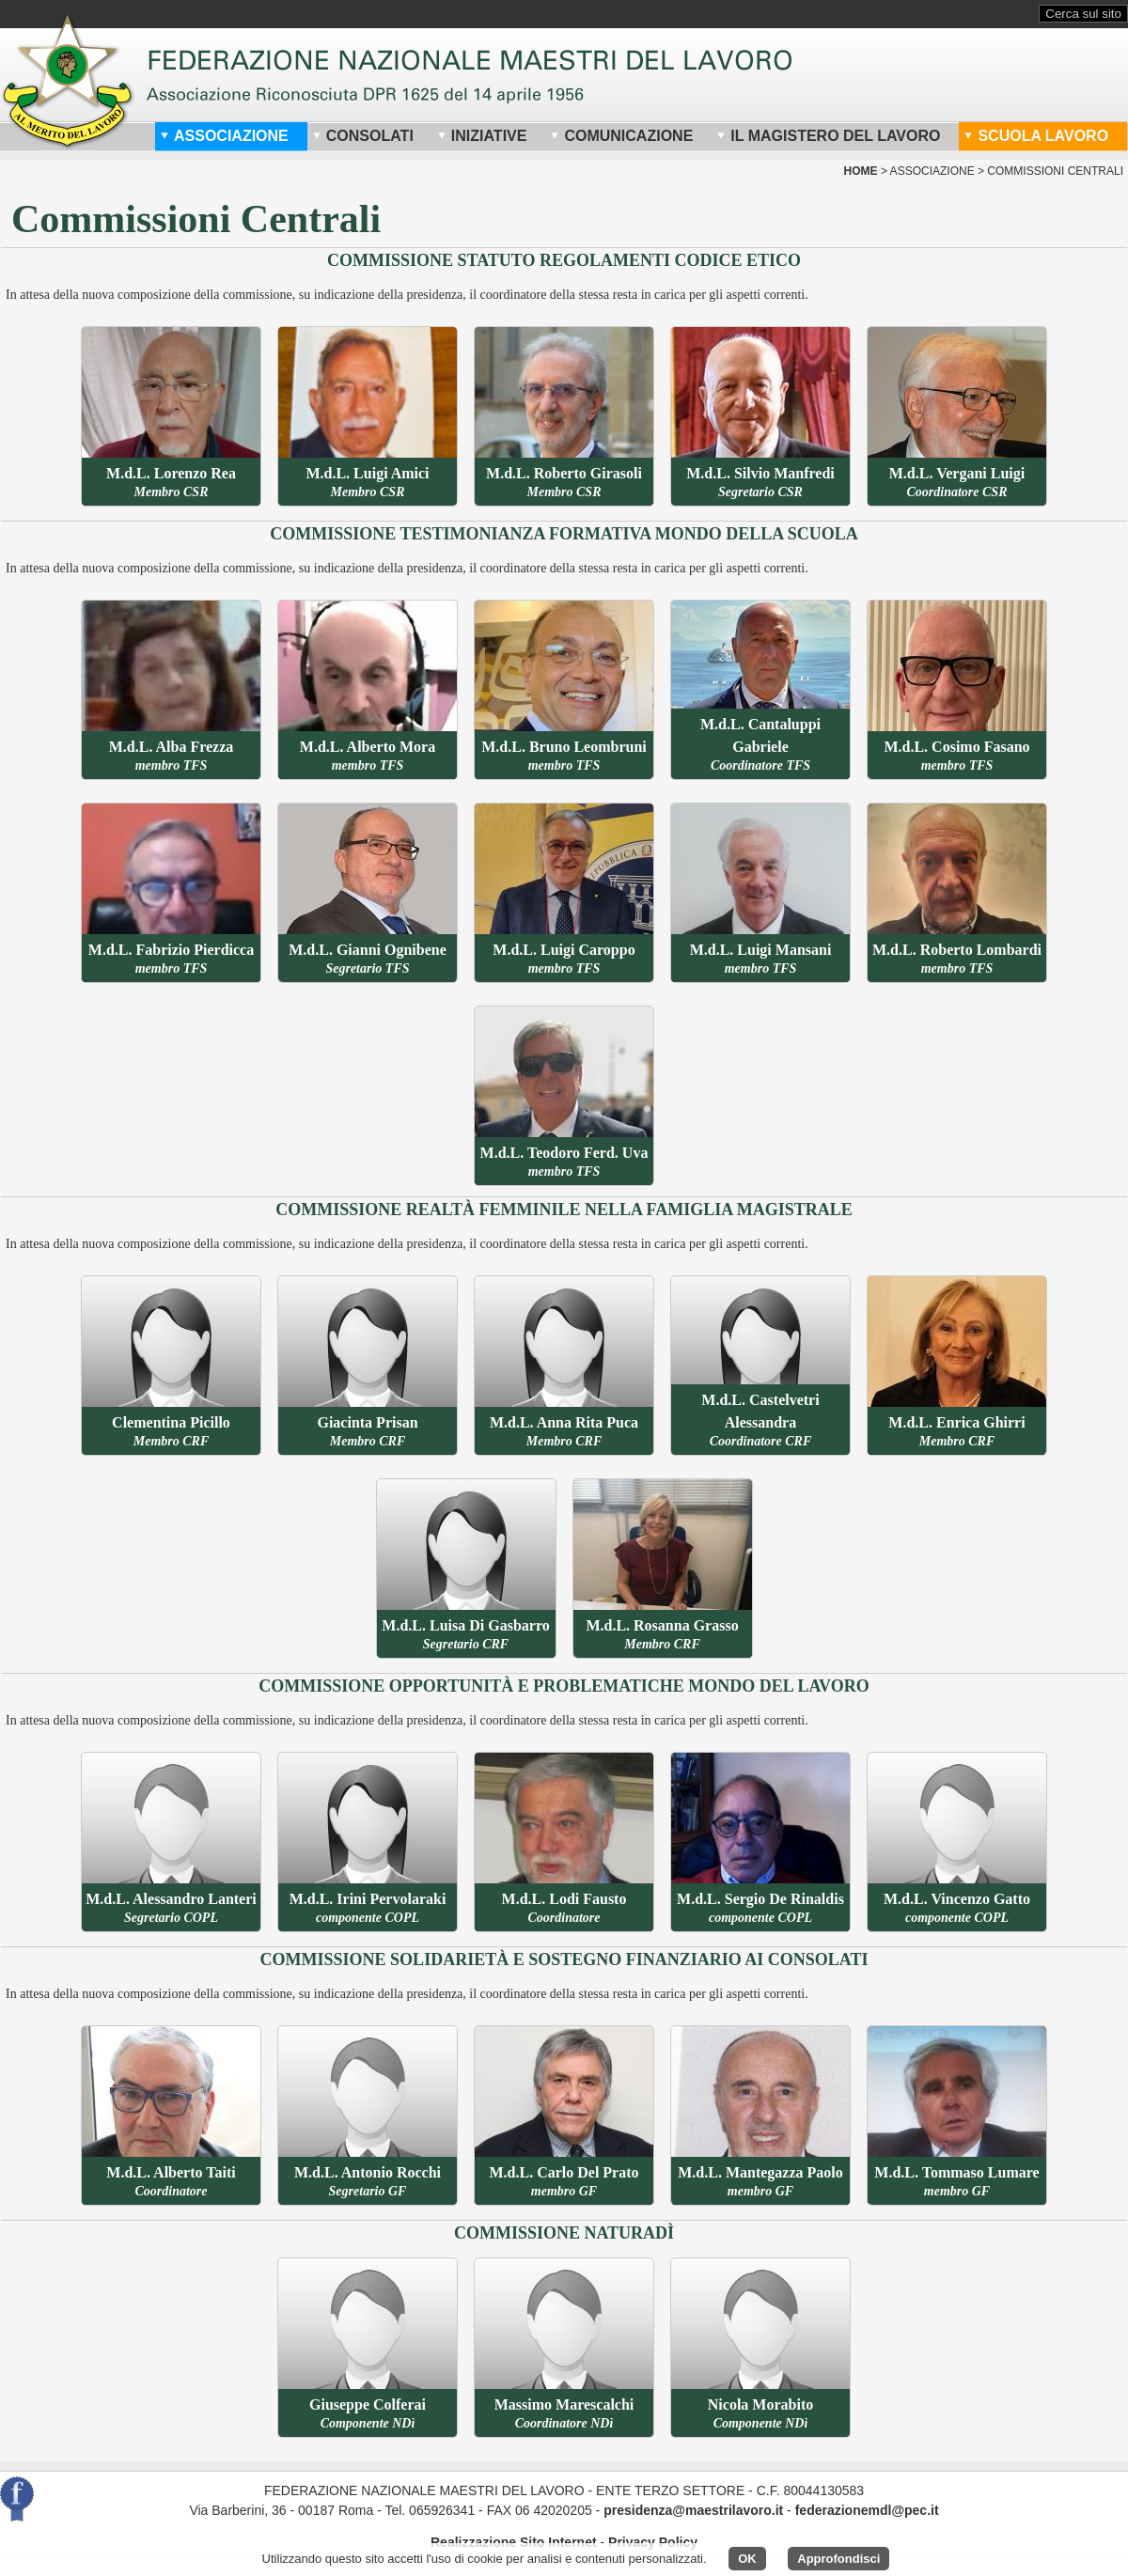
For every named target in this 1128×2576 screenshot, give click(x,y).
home (861, 171)
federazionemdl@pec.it (867, 2510)
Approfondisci (838, 2559)
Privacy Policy (652, 2542)
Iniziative (482, 136)
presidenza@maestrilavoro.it (693, 2510)
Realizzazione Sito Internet (514, 2542)
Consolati (363, 136)
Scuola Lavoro (1036, 136)
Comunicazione (621, 136)
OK (747, 2559)
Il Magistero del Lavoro (828, 136)
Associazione (224, 136)
